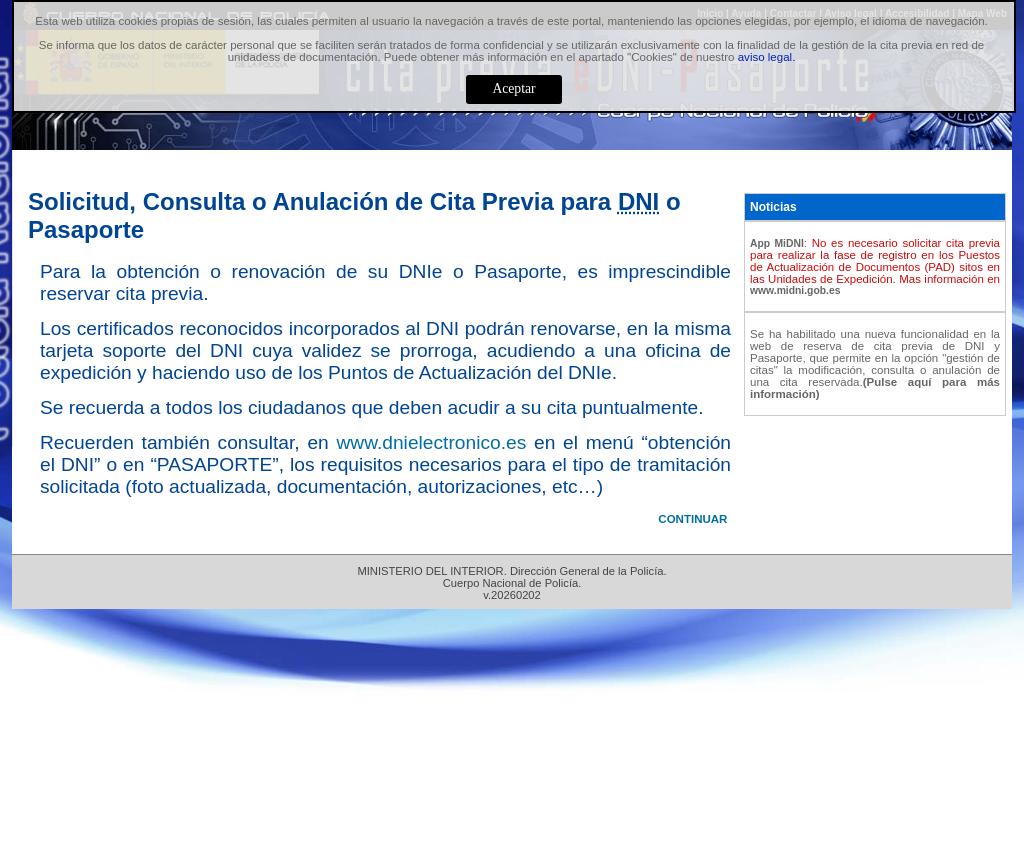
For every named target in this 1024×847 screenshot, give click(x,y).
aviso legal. (767, 57)
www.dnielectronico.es (431, 442)
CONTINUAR (692, 519)
